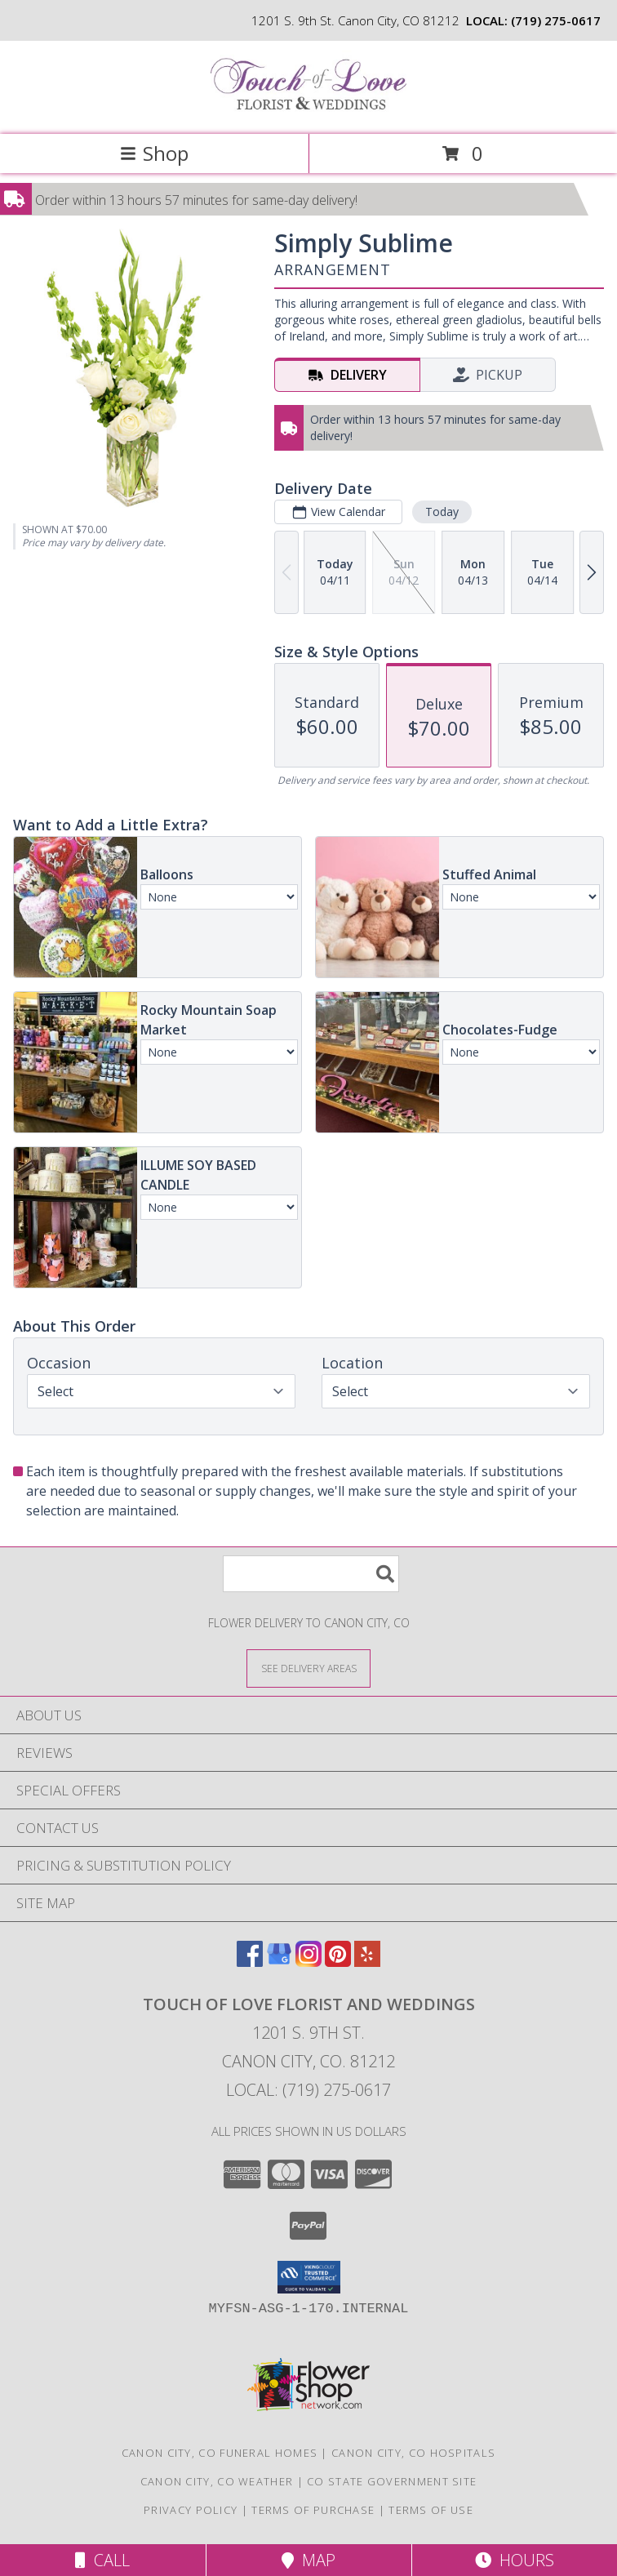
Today (442, 511)
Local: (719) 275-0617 (308, 2090)
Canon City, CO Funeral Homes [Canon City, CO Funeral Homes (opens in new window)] (219, 2452)
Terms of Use (430, 2510)
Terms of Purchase (313, 2510)
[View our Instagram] (308, 1961)
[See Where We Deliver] (308, 1667)
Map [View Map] (308, 2560)
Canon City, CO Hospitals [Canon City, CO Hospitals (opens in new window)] (413, 2452)
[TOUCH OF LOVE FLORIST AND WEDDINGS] (308, 110)
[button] (308, 2277)
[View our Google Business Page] (279, 1961)
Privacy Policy (190, 2510)
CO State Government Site (392, 2481)
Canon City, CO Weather (217, 2481)
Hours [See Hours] (514, 2560)
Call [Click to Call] (102, 2560)
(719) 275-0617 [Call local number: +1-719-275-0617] (556, 20)
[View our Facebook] (250, 1961)
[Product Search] (311, 1573)
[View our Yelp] (367, 1961)
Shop (154, 153)
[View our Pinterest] (338, 1961)
